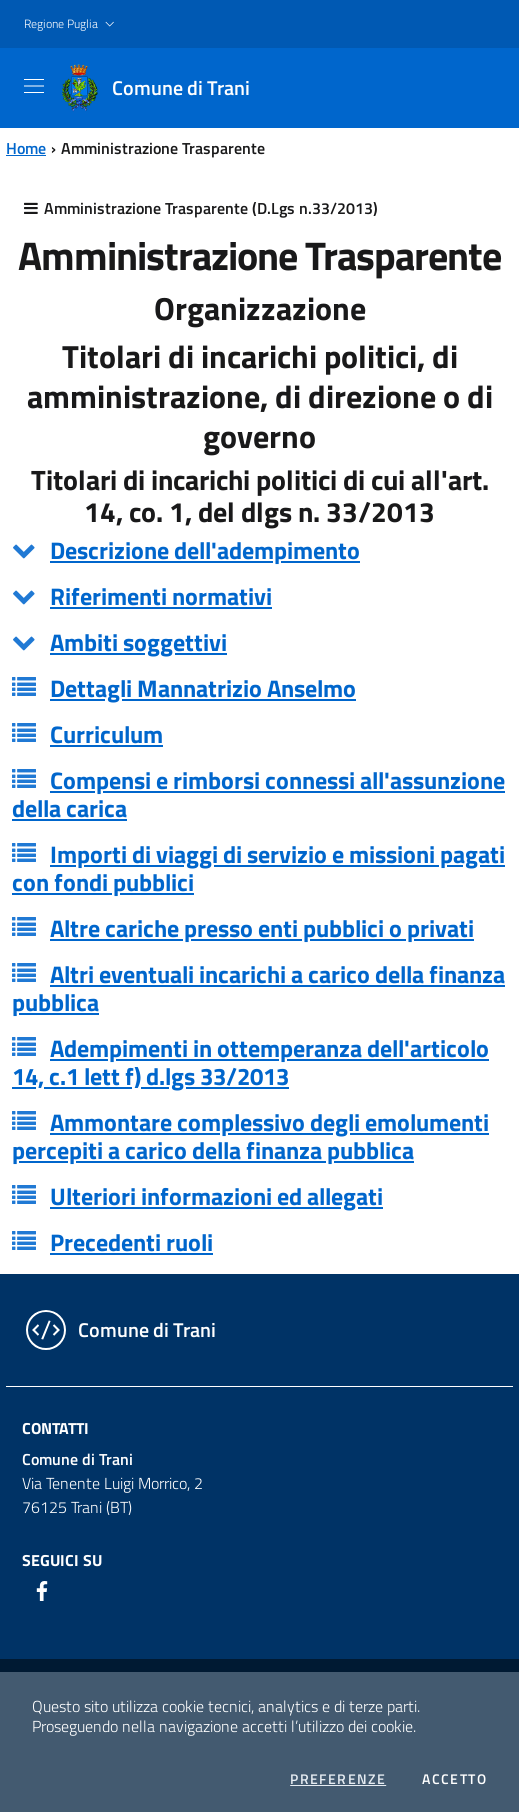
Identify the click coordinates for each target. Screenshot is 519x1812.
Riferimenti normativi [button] (161, 596)
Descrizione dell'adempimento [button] (205, 550)
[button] (71, 24)
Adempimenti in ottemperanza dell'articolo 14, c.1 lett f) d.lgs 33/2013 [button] (250, 1062)
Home (26, 148)
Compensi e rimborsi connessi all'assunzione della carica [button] (258, 794)
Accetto (454, 1779)
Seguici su (62, 1560)
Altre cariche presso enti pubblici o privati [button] (262, 928)
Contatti (55, 1428)
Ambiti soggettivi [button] (138, 642)
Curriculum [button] (106, 734)
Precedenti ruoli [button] (131, 1242)
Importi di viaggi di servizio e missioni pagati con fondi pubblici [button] (258, 868)
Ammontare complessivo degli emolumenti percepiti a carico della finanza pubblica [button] (250, 1136)
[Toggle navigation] (34, 86)
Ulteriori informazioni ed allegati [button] (216, 1196)
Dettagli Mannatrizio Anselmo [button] (203, 688)
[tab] (259, 550)
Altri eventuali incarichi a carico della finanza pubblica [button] (258, 988)
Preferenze (338, 1779)
